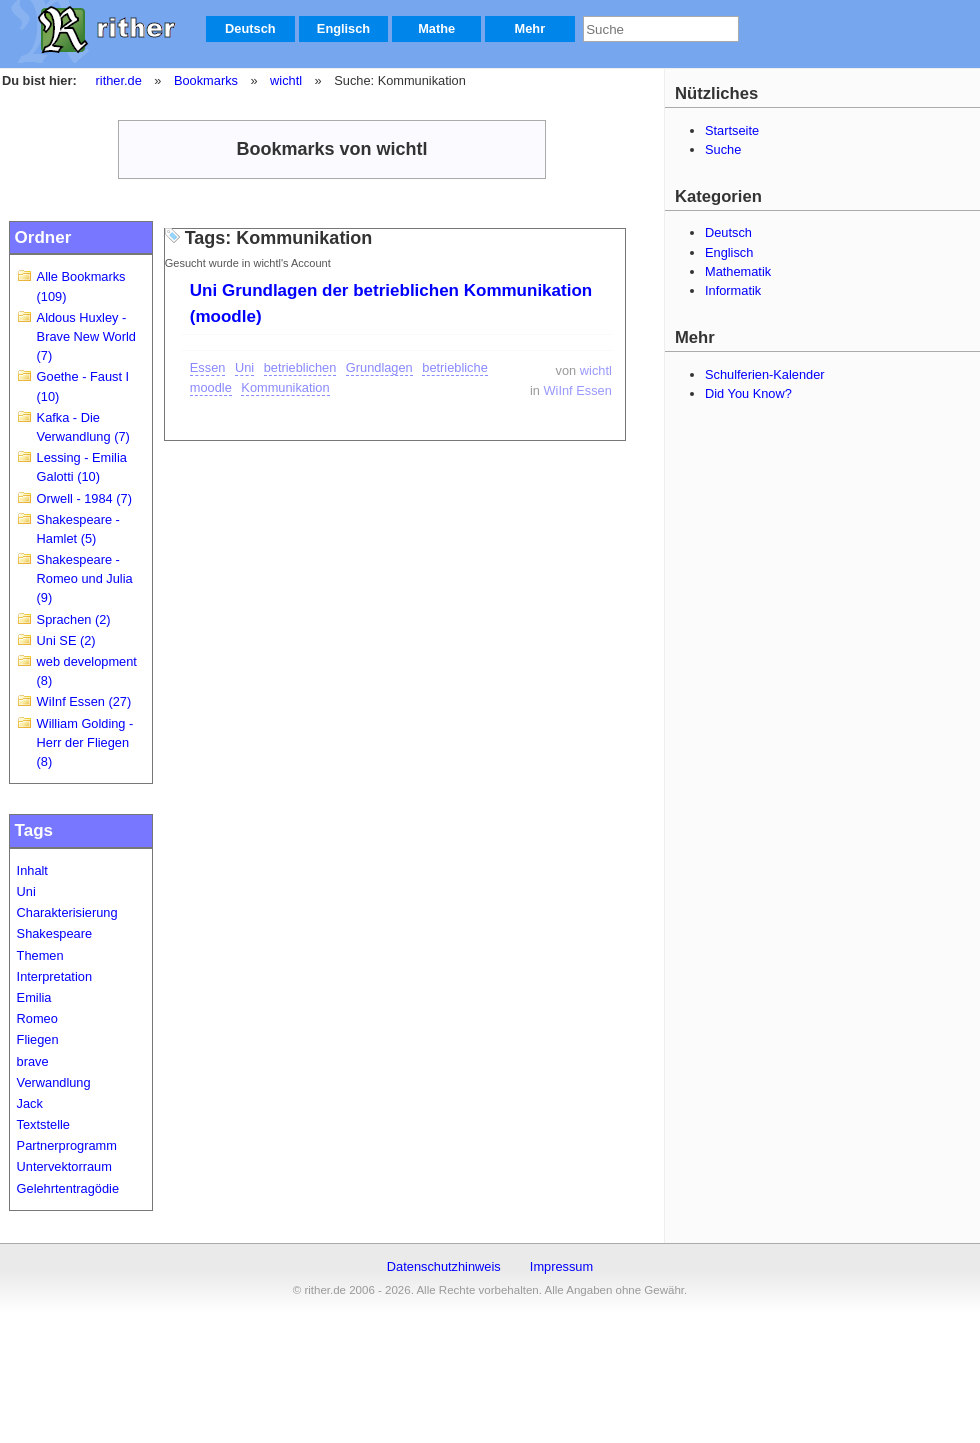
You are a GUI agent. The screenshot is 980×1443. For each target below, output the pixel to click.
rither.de (119, 80)
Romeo (37, 1018)
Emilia (34, 997)
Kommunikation (285, 387)
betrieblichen (300, 367)
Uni (26, 891)
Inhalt (32, 870)
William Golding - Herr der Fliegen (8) (85, 742)
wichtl (286, 80)
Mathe (436, 28)
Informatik (733, 290)
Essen (208, 367)
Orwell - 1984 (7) (84, 498)
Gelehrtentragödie (68, 1188)
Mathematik (738, 271)
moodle (211, 387)
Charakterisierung (67, 912)
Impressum (561, 1266)
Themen (40, 955)
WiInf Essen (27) (84, 701)
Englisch (343, 28)
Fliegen (38, 1039)
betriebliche (454, 367)
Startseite (732, 130)
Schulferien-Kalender (765, 374)
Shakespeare (54, 933)
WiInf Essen (578, 390)
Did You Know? (748, 393)
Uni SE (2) (66, 640)
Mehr (530, 28)
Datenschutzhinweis (444, 1266)
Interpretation (54, 976)
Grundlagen (379, 367)
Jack (30, 1103)
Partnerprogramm (67, 1145)
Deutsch (250, 28)
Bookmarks (206, 80)
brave (33, 1061)
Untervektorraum (64, 1166)
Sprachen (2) (74, 619)
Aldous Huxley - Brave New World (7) (86, 336)
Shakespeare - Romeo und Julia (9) (85, 578)
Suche (723, 149)
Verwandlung (54, 1082)
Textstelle (43, 1124)
